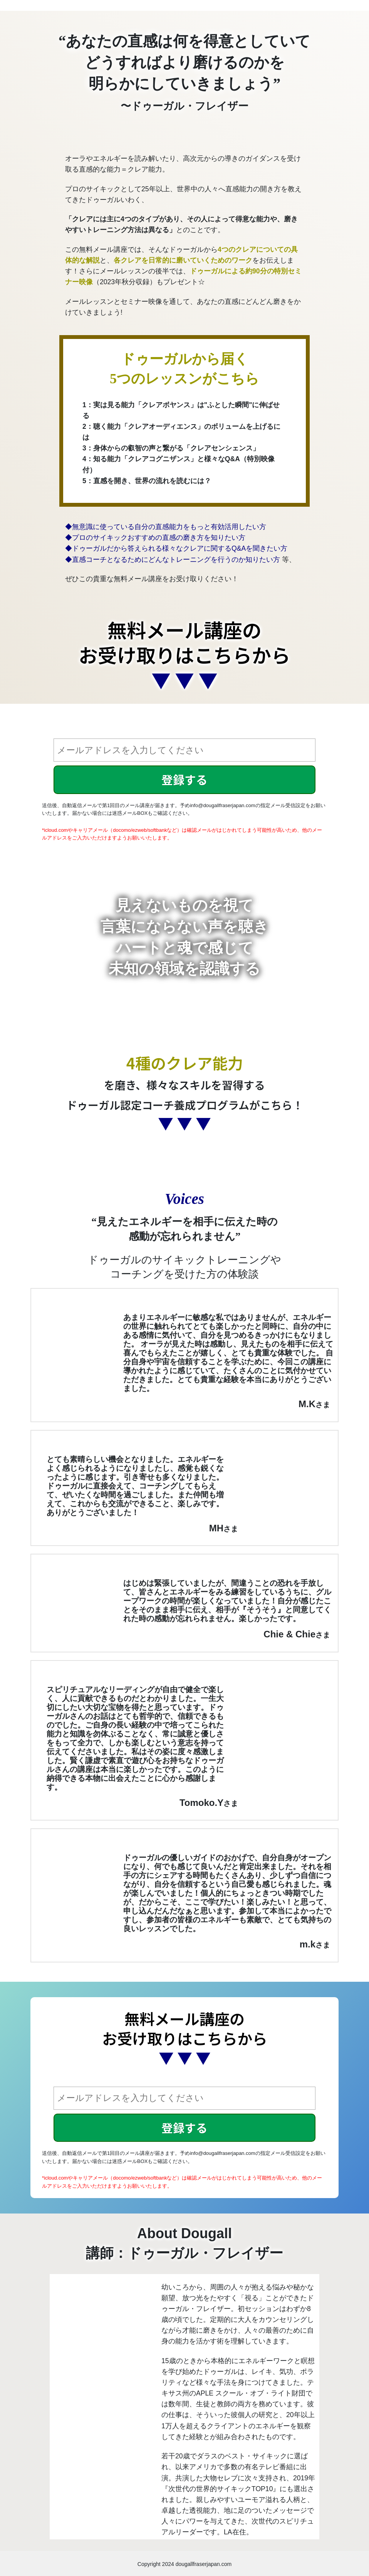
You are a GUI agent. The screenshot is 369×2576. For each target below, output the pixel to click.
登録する (184, 779)
